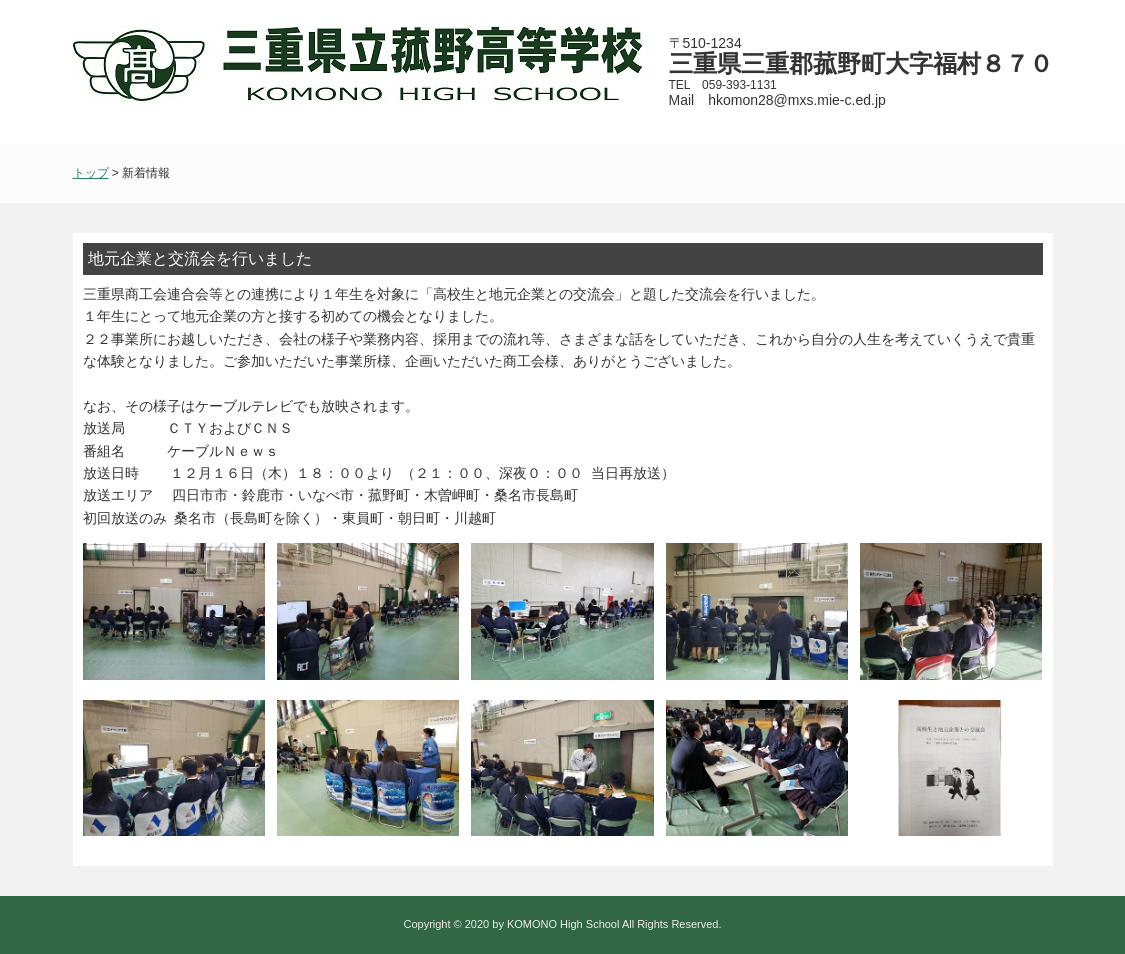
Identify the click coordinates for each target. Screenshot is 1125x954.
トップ (91, 173)
